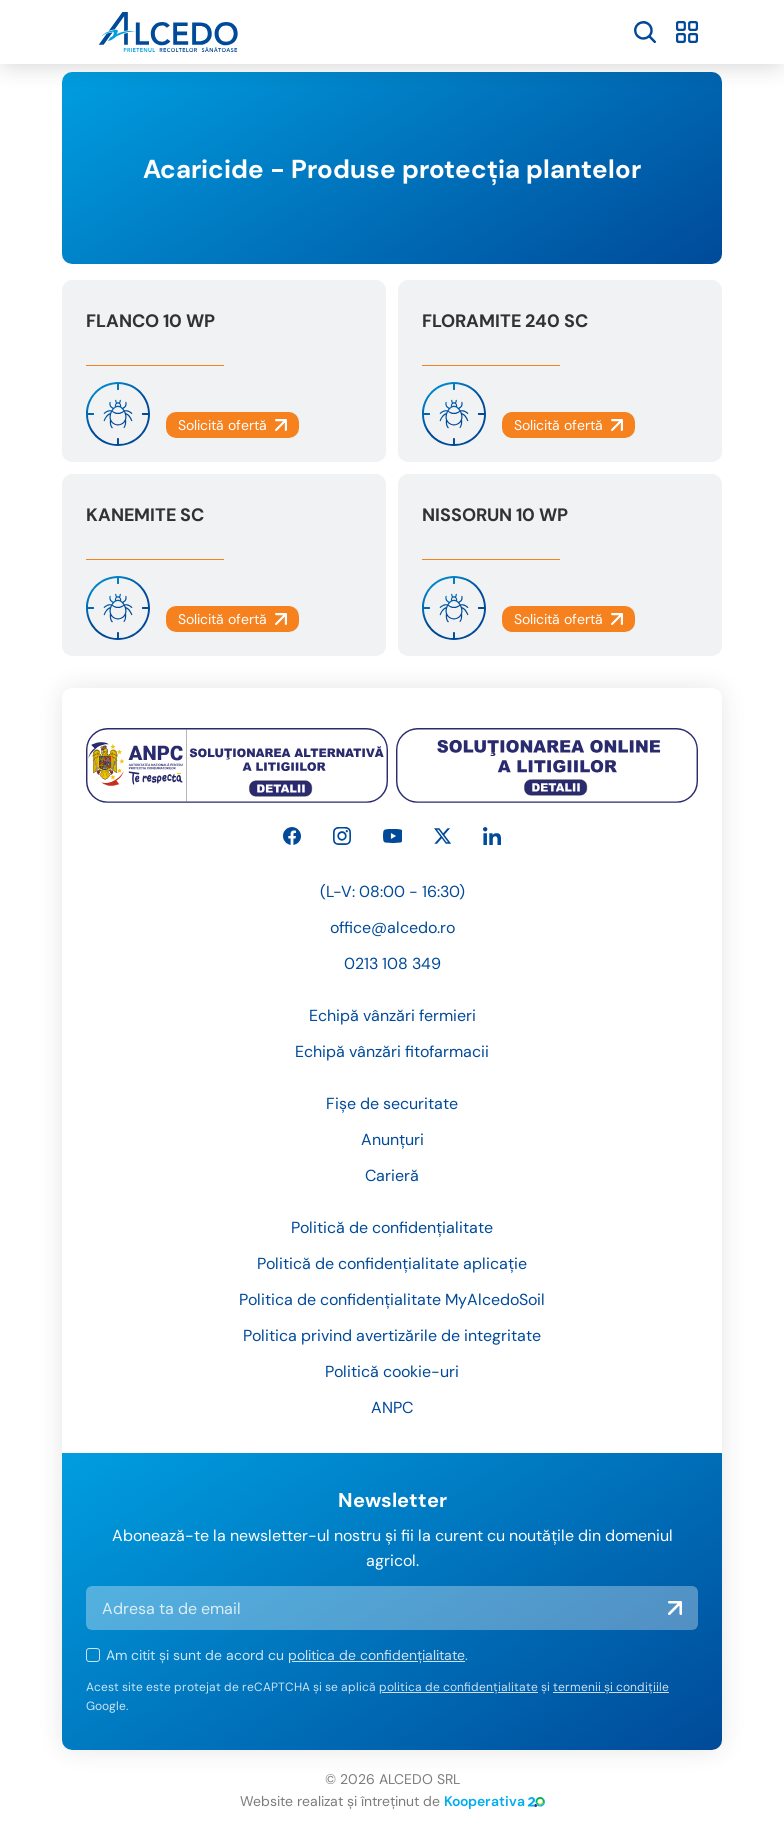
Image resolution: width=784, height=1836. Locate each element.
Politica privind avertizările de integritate (392, 1335)
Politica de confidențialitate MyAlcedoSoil (392, 1299)
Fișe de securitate (392, 1103)
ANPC (392, 1407)
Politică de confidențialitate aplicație (392, 1263)
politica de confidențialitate (376, 1655)
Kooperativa (494, 1801)
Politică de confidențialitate (392, 1227)
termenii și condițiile (611, 1687)
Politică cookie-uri (392, 1371)
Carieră (392, 1175)
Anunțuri (392, 1139)
